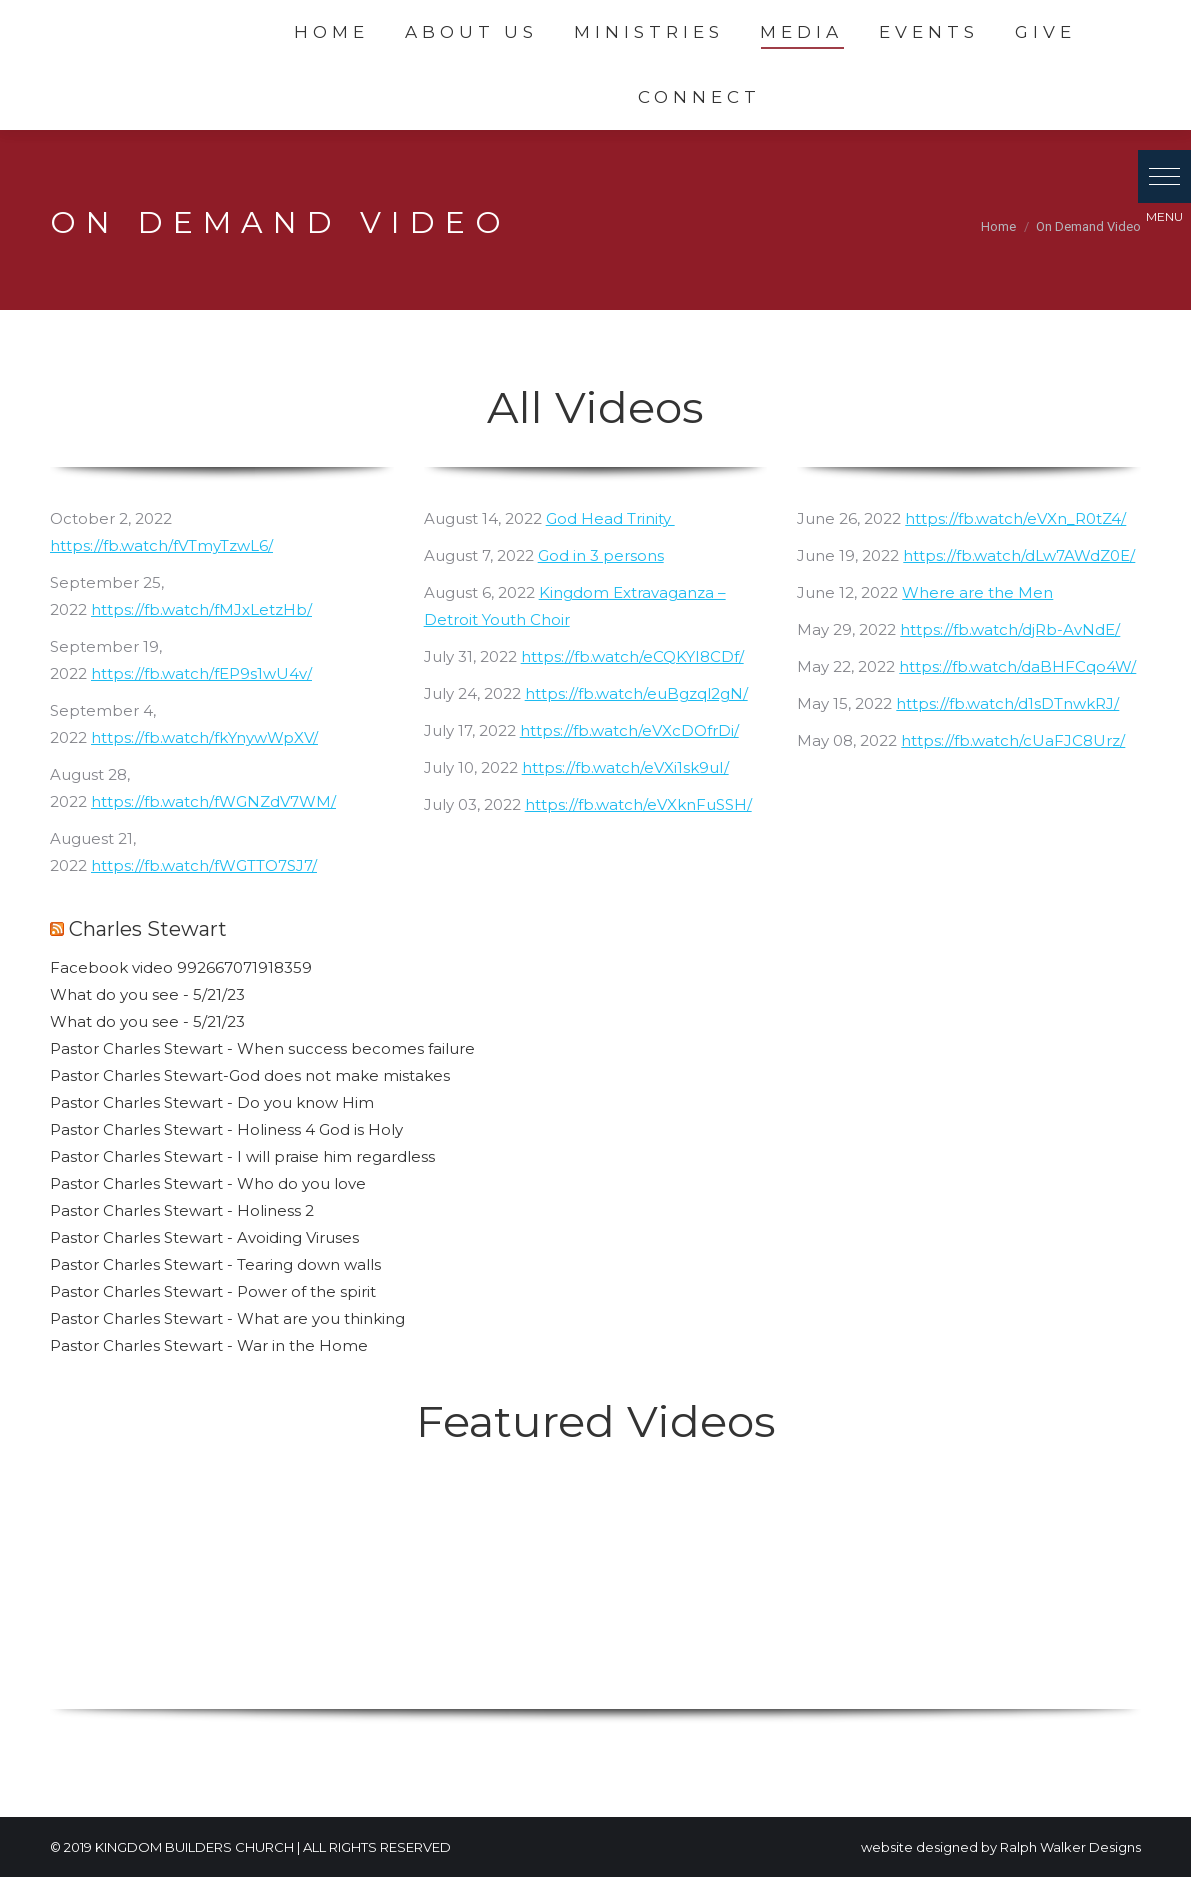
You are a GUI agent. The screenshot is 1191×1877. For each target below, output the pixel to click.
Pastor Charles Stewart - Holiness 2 (182, 1210)
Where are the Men (977, 592)
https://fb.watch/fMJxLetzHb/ (201, 609)
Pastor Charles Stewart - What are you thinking (227, 1318)
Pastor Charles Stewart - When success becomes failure (262, 1048)
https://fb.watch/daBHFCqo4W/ (1017, 666)
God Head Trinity (610, 518)
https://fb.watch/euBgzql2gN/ (636, 693)
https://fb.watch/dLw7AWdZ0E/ (1019, 555)
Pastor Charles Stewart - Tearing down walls (215, 1264)
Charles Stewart (148, 929)
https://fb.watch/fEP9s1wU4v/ (201, 673)
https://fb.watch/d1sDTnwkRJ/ (1007, 703)
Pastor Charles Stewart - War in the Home (209, 1345)
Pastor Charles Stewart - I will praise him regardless (242, 1156)
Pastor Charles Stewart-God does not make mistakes (250, 1075)
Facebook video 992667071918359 (181, 967)
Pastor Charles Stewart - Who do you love (208, 1183)
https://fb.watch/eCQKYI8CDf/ (632, 656)
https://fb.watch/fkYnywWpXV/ (204, 737)
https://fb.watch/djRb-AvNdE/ (1010, 629)
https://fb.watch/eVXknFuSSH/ (638, 804)
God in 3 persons (601, 555)
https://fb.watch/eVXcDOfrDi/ (629, 730)
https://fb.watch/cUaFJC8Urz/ (1013, 740)
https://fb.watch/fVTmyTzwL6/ (161, 545)
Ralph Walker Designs (1070, 1847)
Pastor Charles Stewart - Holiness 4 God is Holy (226, 1129)
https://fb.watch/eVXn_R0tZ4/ (1015, 518)
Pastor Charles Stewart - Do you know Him (212, 1102)
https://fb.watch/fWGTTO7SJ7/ (204, 865)
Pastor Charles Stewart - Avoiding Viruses (204, 1237)
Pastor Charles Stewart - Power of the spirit (213, 1291)
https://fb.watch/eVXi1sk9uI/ (625, 767)
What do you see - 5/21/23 (147, 994)
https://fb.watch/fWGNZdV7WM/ (213, 801)
